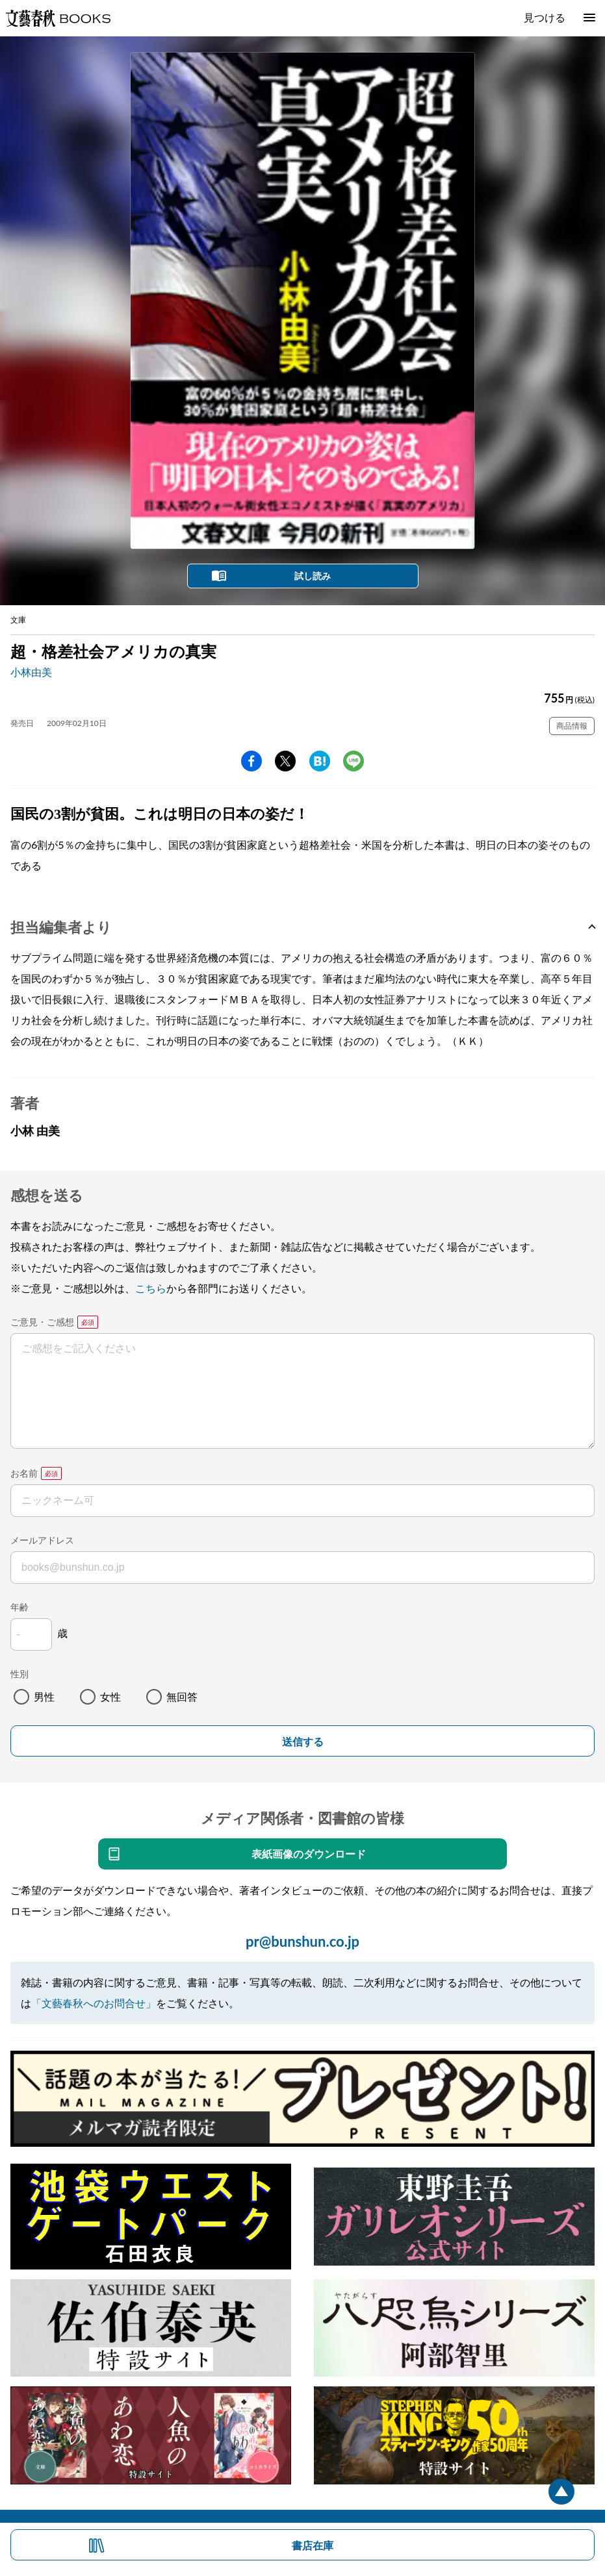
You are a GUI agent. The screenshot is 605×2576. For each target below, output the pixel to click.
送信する (303, 1741)
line (353, 761)
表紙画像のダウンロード (308, 1853)
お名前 (24, 1473)
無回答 (182, 1696)
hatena (319, 761)
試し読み (312, 575)
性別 (19, 1673)
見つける (544, 17)
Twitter (285, 761)
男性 (44, 1696)
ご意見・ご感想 (42, 1321)
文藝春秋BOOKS (57, 18)
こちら (150, 1288)
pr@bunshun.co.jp (302, 1941)
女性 (110, 1696)
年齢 (19, 1606)
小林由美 (31, 672)
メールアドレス (42, 1539)
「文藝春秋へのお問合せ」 (93, 2003)
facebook (251, 761)
